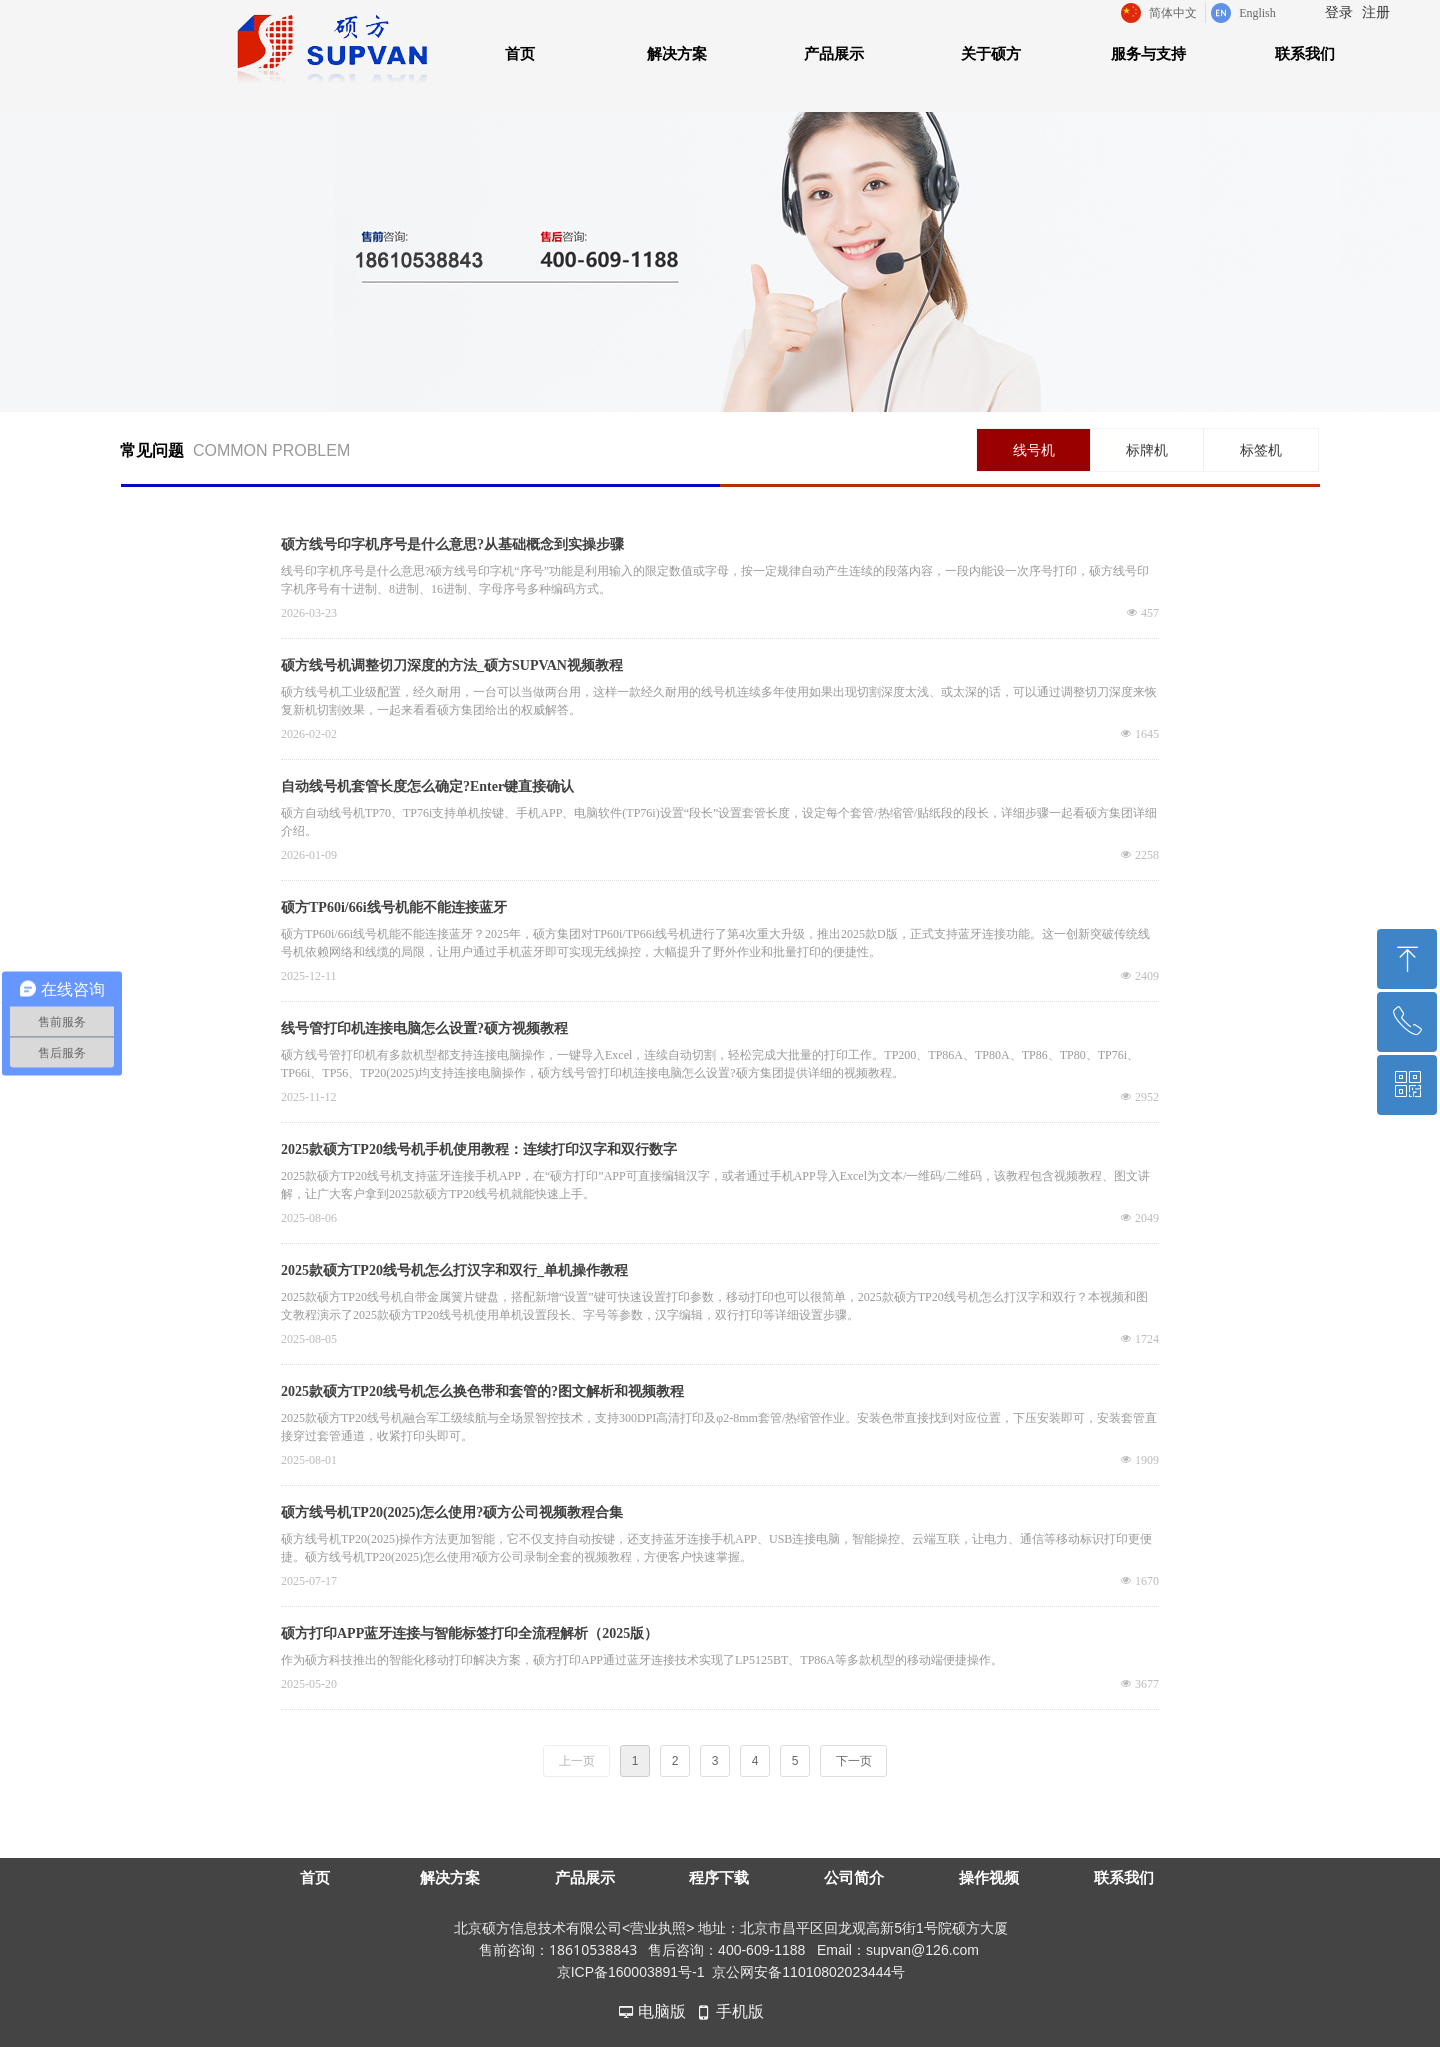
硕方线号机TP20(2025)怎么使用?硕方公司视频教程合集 (452, 1512)
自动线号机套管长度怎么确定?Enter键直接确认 (427, 786)
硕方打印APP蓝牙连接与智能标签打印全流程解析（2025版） (469, 1633)
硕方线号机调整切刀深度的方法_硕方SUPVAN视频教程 (452, 665)
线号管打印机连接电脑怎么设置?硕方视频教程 (424, 1028)
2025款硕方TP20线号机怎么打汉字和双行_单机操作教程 (454, 1270)
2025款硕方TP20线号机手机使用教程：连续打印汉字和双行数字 (479, 1149)
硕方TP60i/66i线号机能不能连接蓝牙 (394, 907)
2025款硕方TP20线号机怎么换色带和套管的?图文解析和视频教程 (482, 1391)
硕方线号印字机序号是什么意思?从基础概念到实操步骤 (452, 544)
